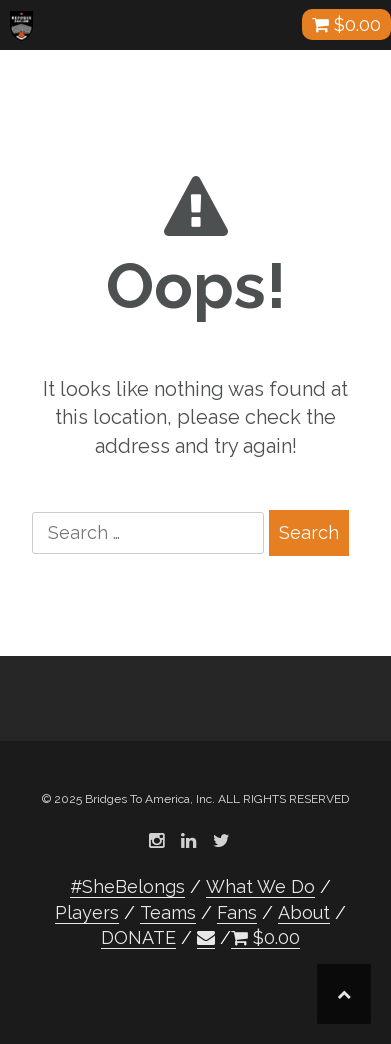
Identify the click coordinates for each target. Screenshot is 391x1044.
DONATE (138, 937)
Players (87, 912)
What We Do (260, 886)
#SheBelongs (127, 886)
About (304, 912)
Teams (168, 912)
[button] (206, 938)
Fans (237, 912)
